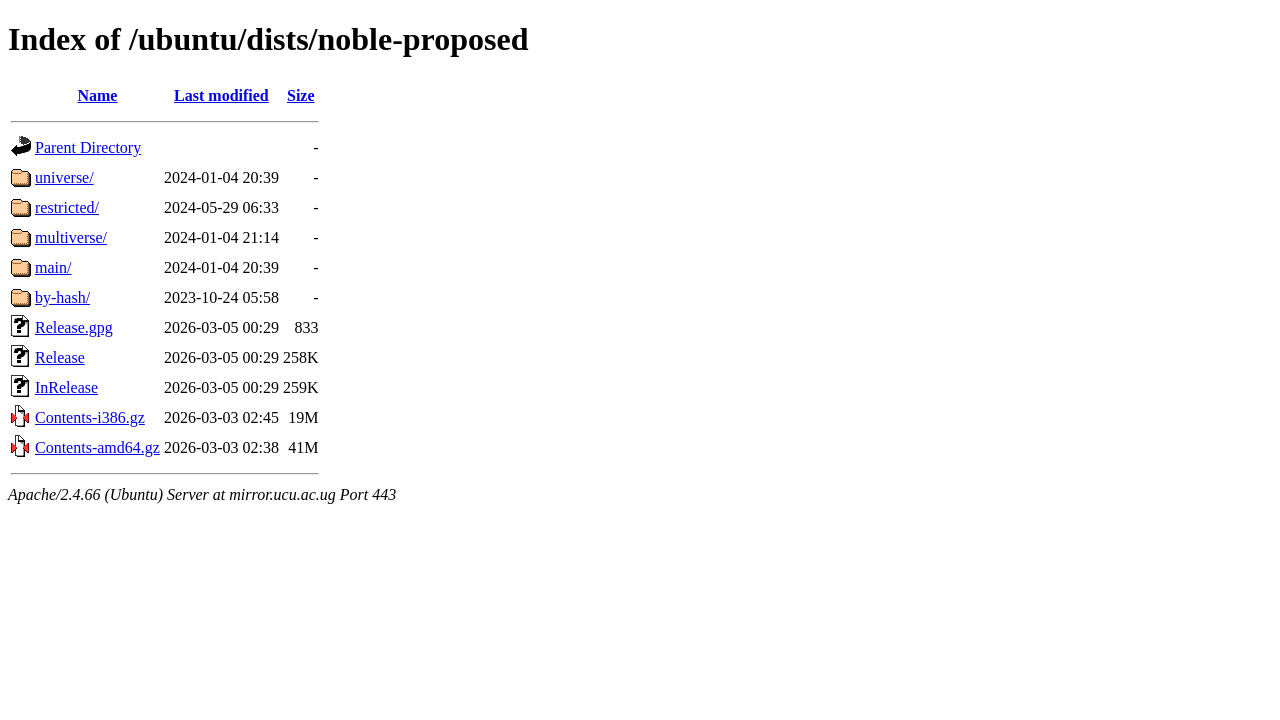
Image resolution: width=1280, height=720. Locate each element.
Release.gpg (74, 327)
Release (60, 357)
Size (301, 95)
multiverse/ (71, 237)
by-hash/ (62, 297)
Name (97, 95)
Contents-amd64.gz (97, 447)
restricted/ (67, 207)
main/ (53, 267)
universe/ (64, 177)
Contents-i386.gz (90, 417)
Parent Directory (88, 147)
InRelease (66, 387)
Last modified (221, 95)
